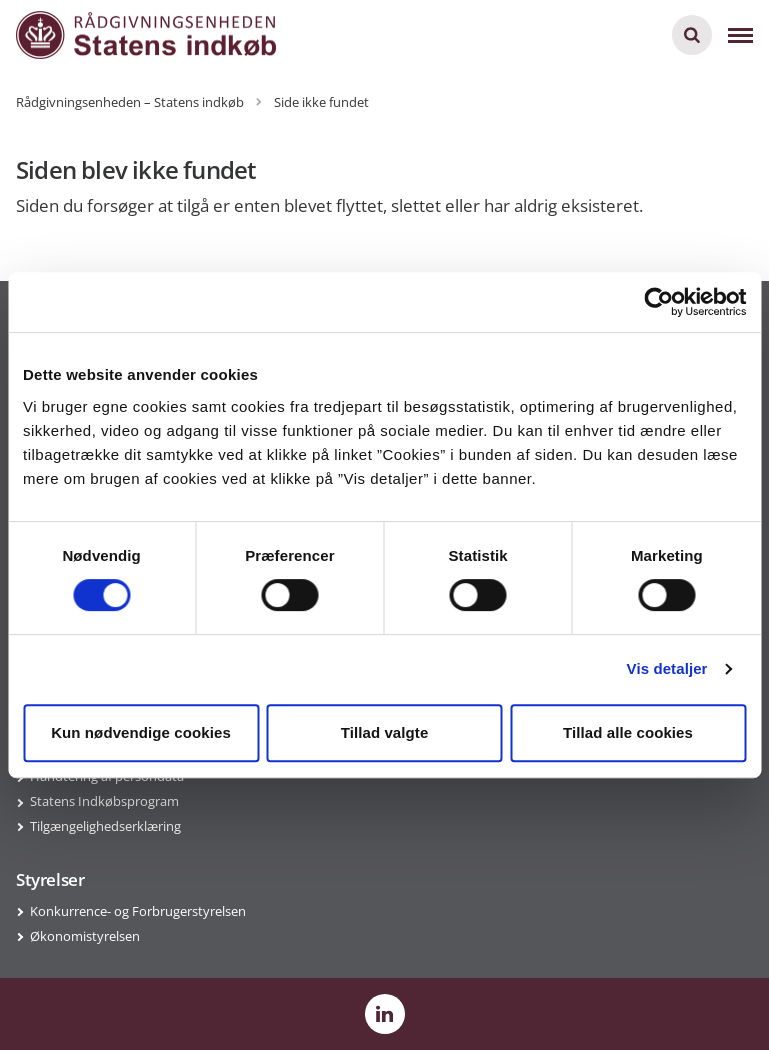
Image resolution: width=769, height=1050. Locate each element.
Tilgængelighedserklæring (105, 826)
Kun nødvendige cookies (141, 732)
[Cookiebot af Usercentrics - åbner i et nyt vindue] (658, 302)
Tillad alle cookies (628, 732)
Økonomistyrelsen (85, 936)
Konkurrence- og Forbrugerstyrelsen (138, 911)
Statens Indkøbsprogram (104, 801)
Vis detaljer (667, 668)
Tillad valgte (385, 732)
